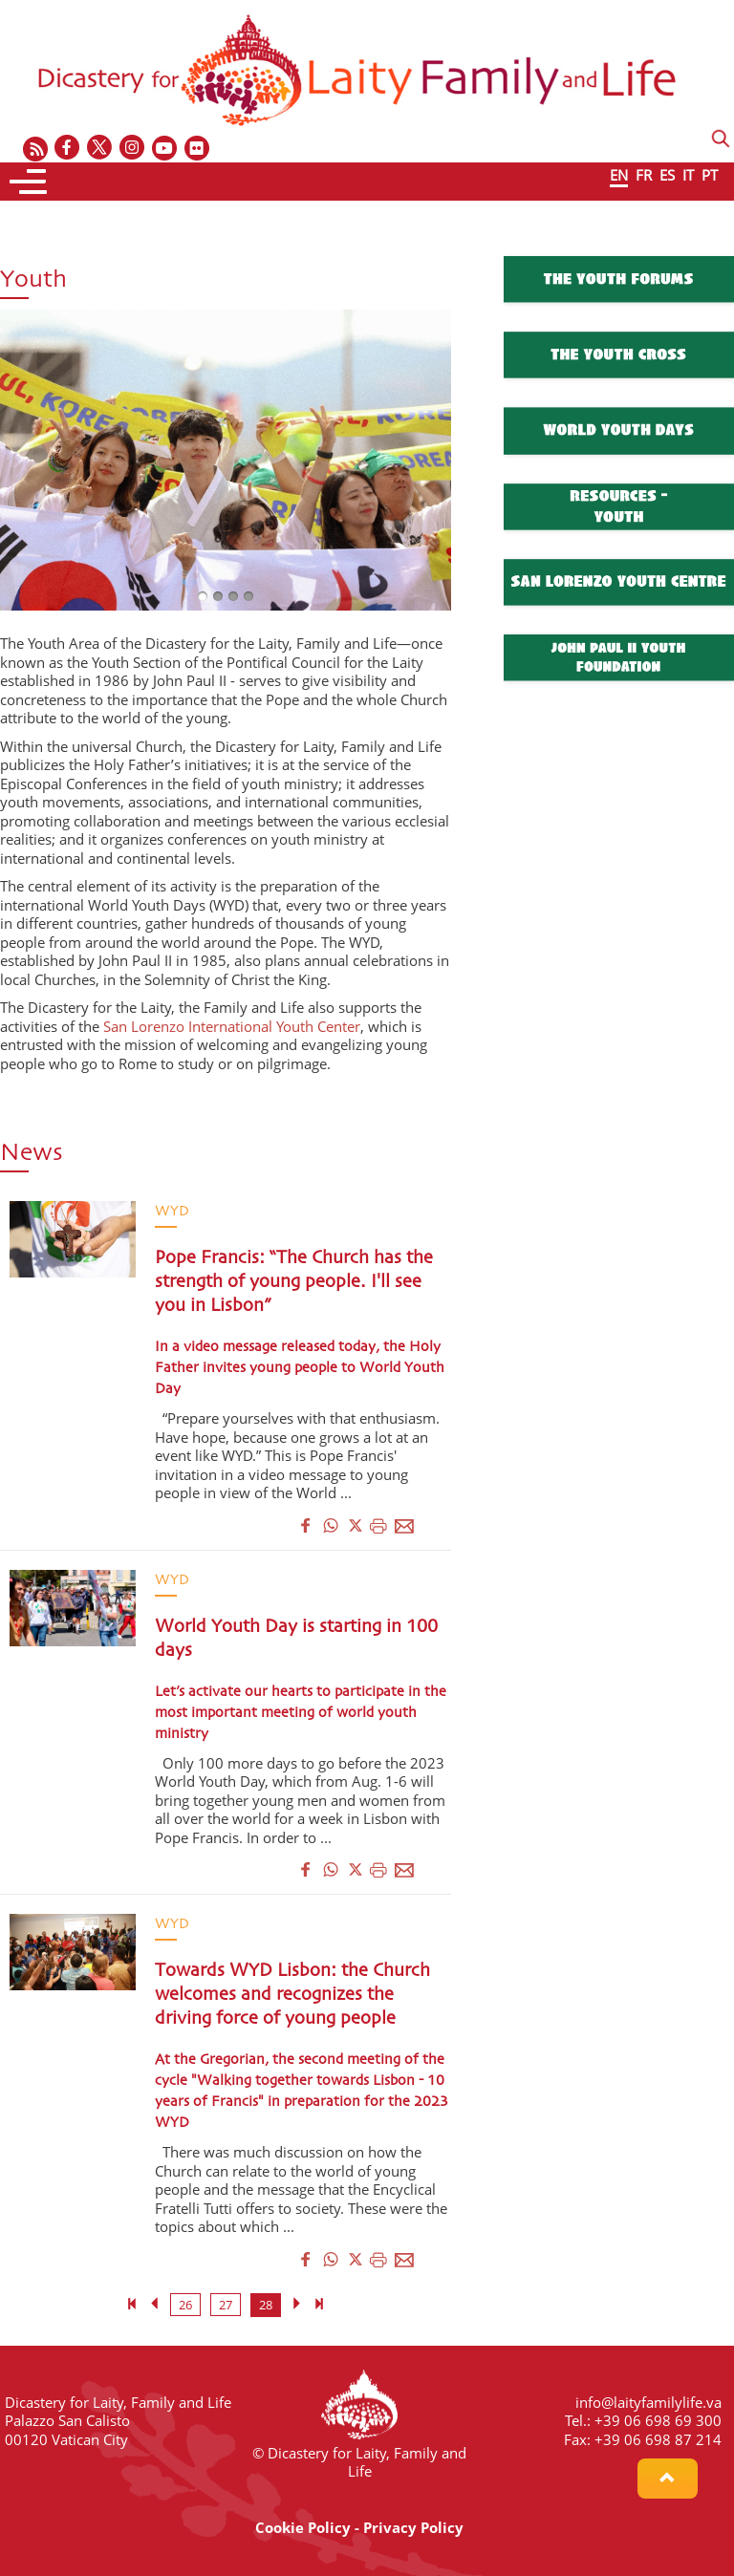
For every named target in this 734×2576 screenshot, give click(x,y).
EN (619, 174)
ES (667, 174)
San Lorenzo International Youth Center (231, 1026)
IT (688, 174)
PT (710, 174)
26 (185, 2304)
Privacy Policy (413, 2527)
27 (225, 2304)
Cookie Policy (303, 2527)
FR (644, 174)
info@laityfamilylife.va (648, 2402)
